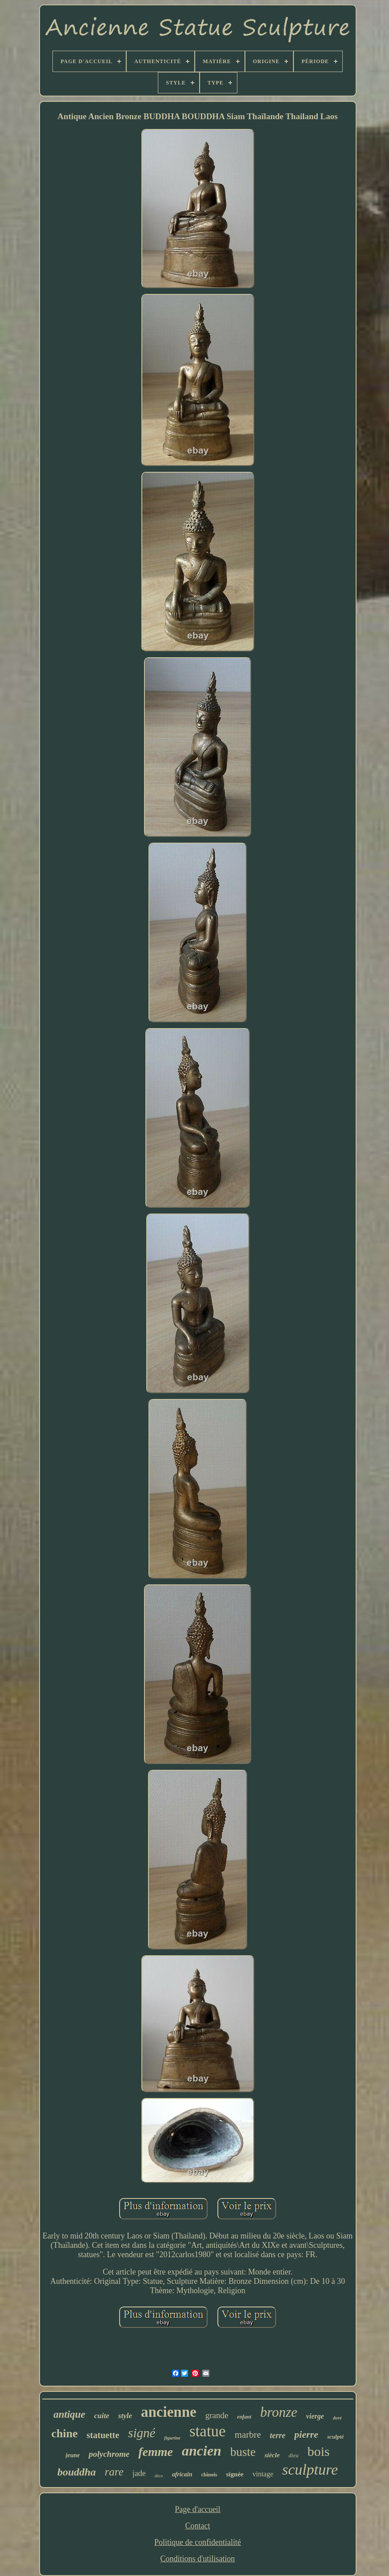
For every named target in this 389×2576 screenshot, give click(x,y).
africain (182, 2474)
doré (337, 2417)
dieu (293, 2455)
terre (277, 2435)
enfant (244, 2417)
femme (155, 2452)
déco (159, 2475)
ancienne (169, 2412)
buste (243, 2452)
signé (141, 2433)
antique (69, 2414)
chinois (209, 2475)
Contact (197, 2525)
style (125, 2415)
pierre (306, 2434)
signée (235, 2474)
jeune (73, 2455)
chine (65, 2433)
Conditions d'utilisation (197, 2558)
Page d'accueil (198, 2509)
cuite (101, 2415)
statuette (103, 2435)
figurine (172, 2437)
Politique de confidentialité (197, 2542)
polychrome (108, 2454)
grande (217, 2415)
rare (114, 2472)
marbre (248, 2434)
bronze (278, 2412)
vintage (263, 2474)
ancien (201, 2451)
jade (139, 2473)
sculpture (310, 2469)
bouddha (76, 2472)
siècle (272, 2455)
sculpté (335, 2436)
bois (318, 2451)
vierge (315, 2416)
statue (207, 2431)
